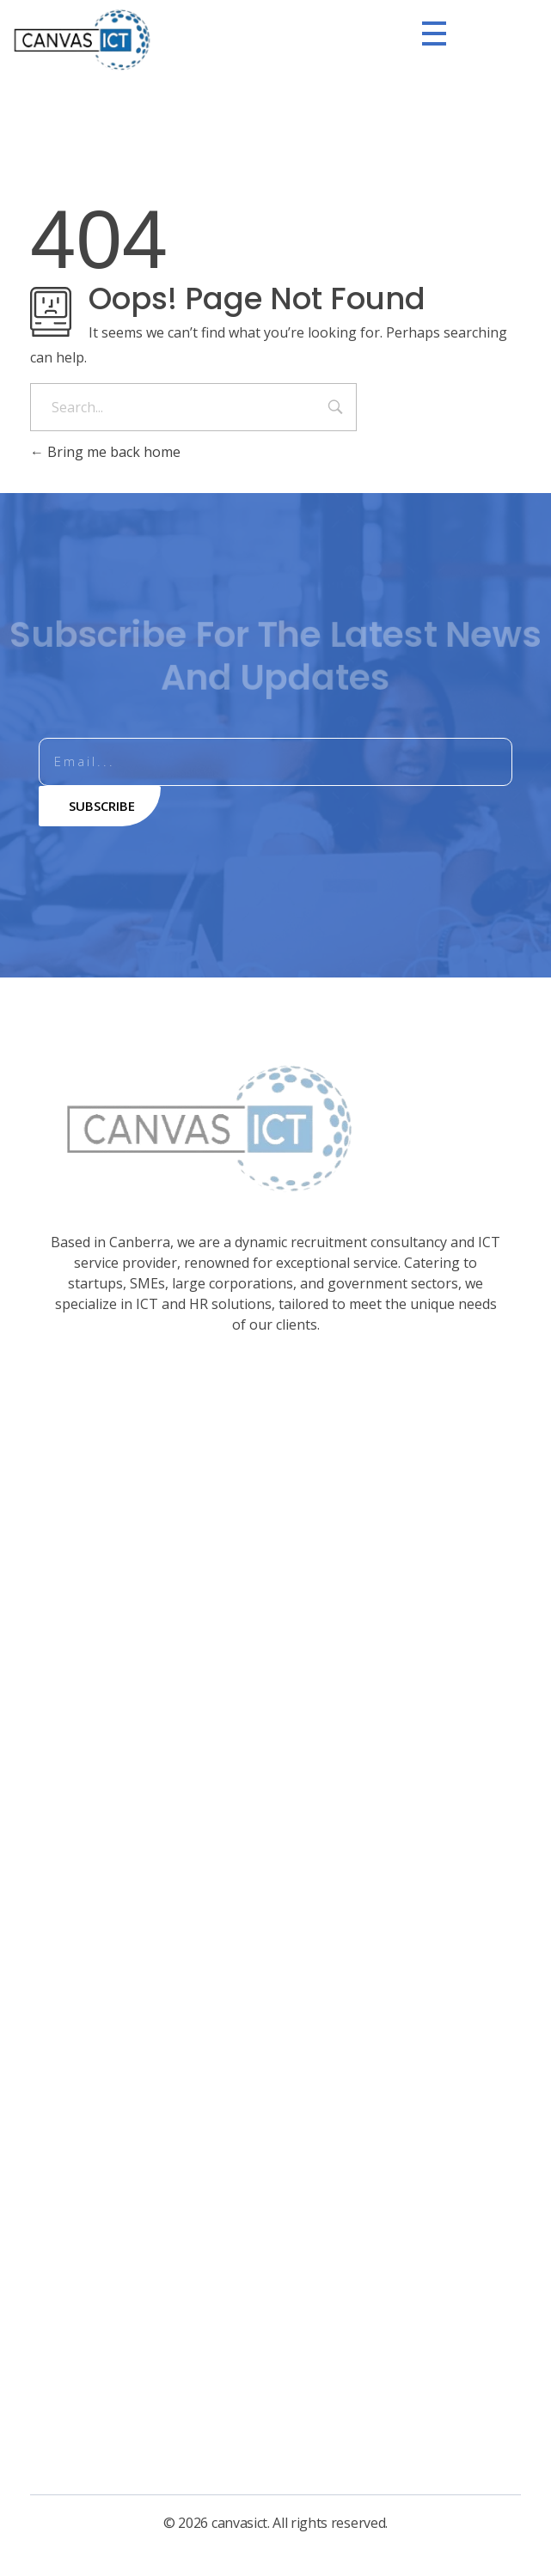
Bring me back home (105, 451)
